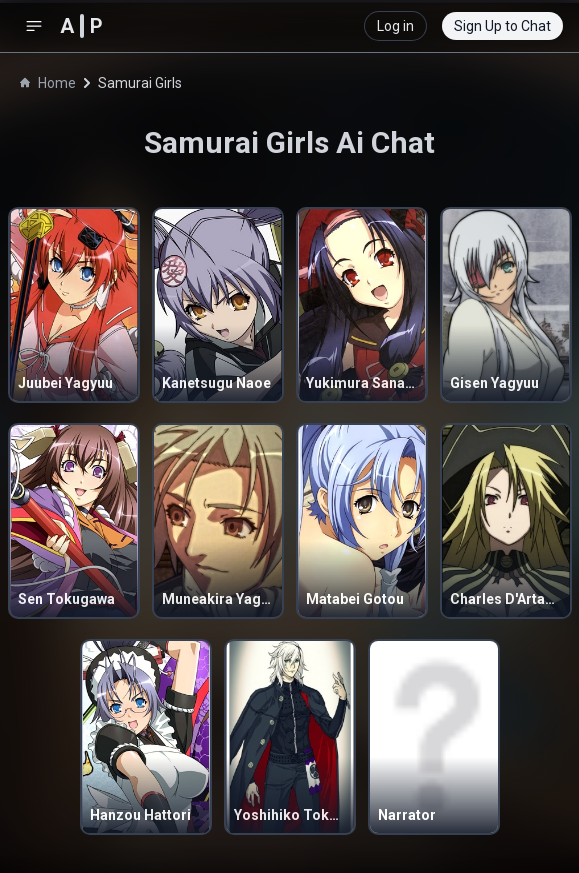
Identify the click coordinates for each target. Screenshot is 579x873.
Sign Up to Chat (502, 26)
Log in (395, 26)
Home (48, 83)
